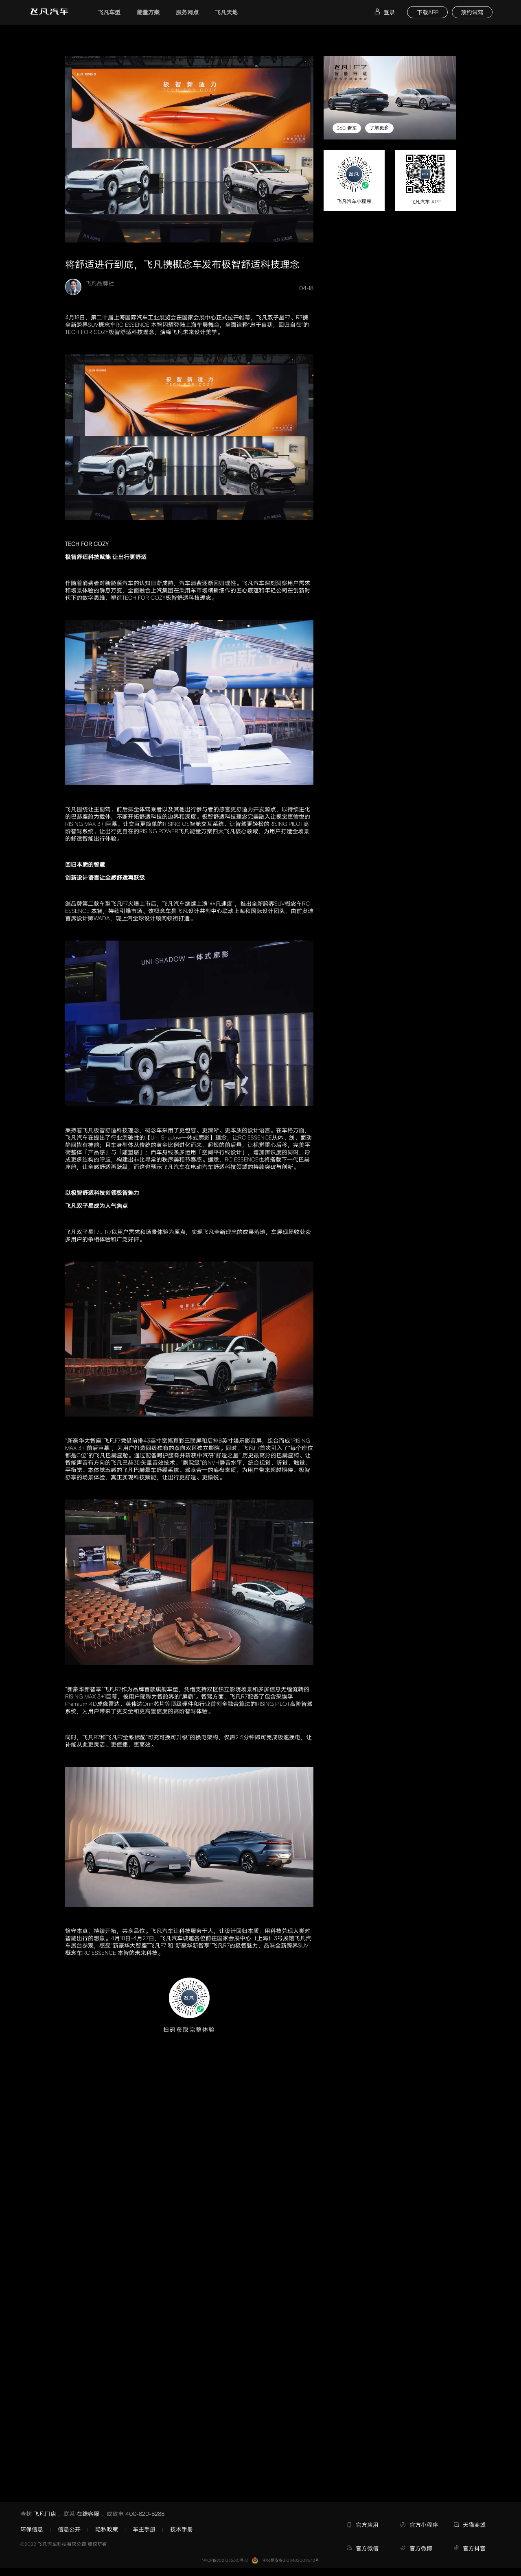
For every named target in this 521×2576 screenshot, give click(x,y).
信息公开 (69, 2529)
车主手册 (144, 2529)
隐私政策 (106, 2529)
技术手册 (181, 2529)
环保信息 (31, 2529)
